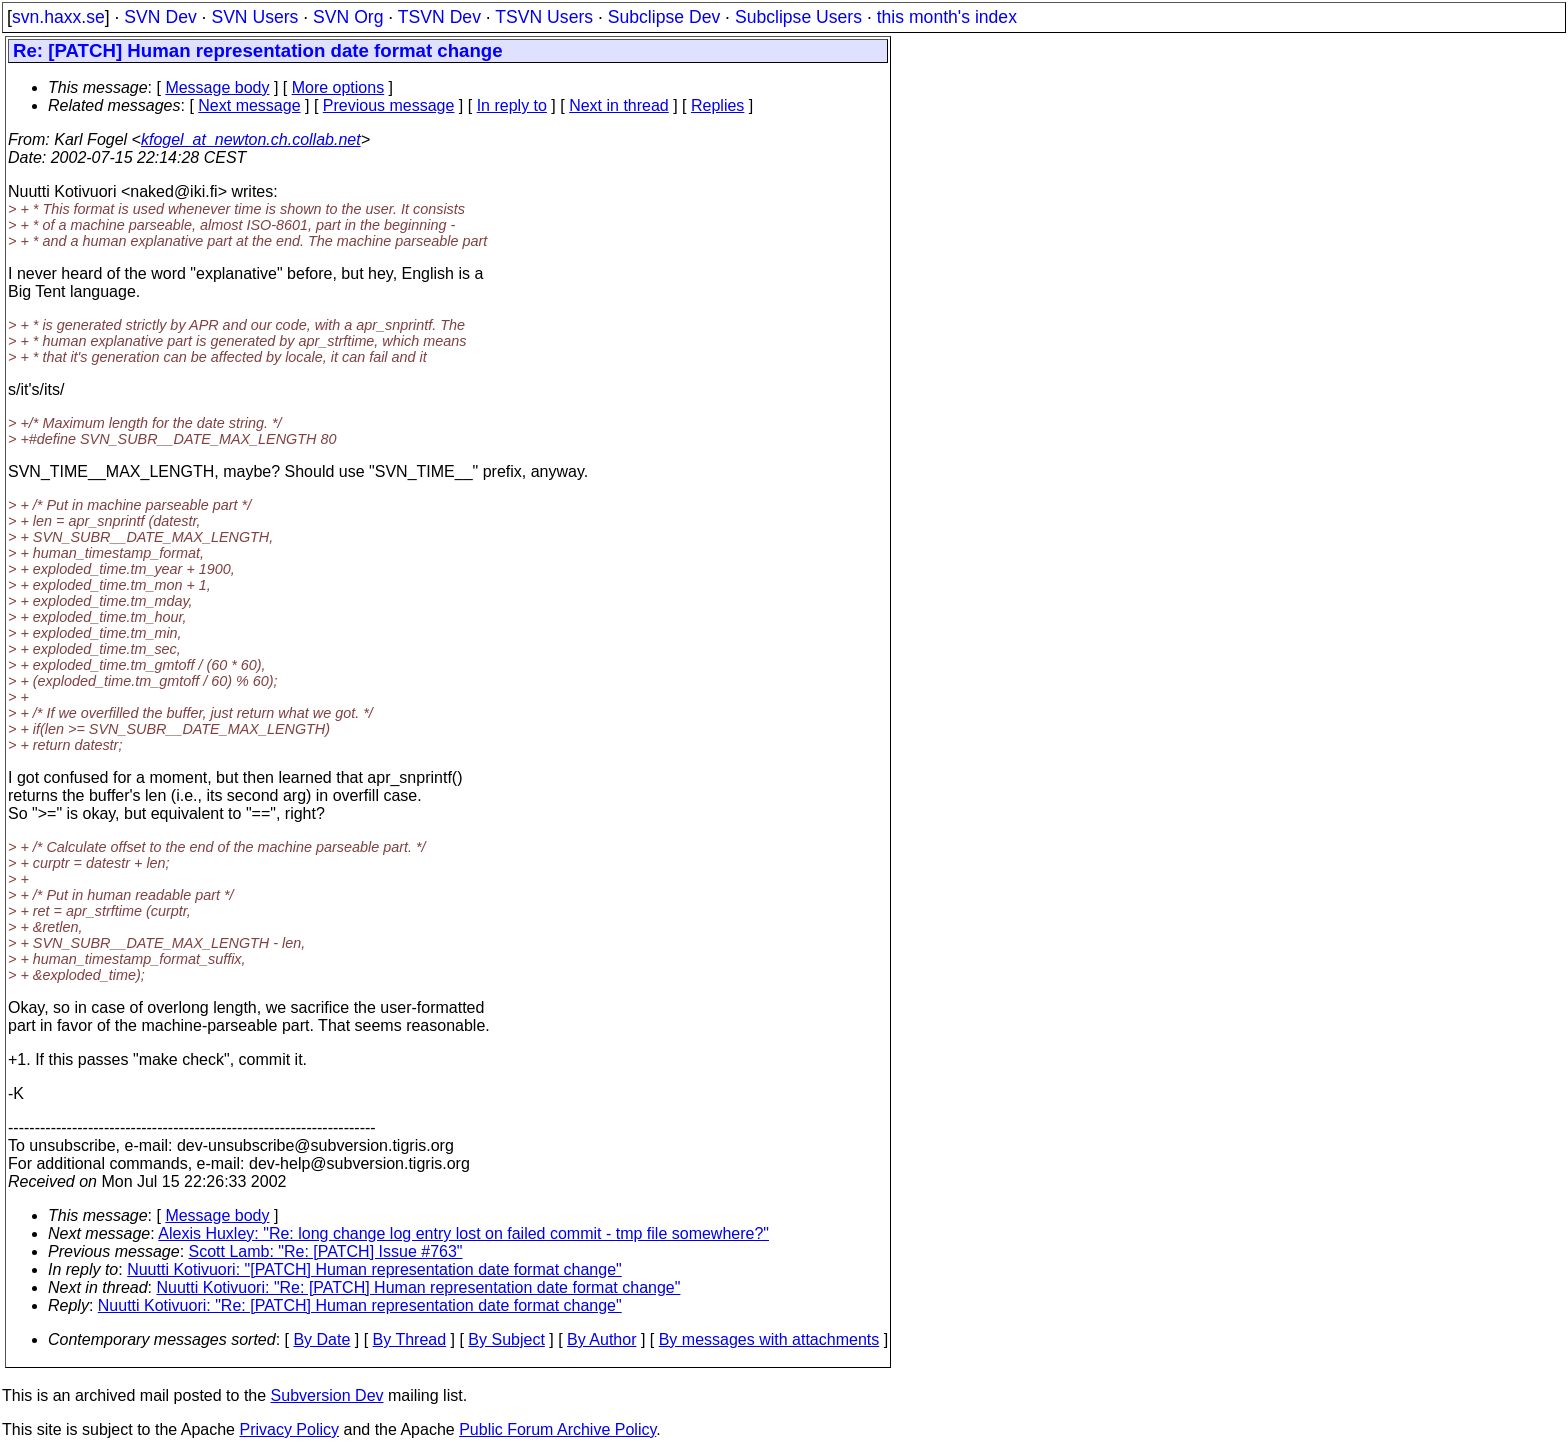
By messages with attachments (769, 1339)
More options (338, 87)
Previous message (389, 105)
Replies (717, 105)
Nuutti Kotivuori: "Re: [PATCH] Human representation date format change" (419, 1287)
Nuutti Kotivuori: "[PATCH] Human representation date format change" (374, 1269)
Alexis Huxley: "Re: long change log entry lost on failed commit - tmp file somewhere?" (463, 1233)
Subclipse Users (798, 17)
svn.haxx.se (58, 17)
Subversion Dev (327, 1395)
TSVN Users (544, 17)
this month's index (947, 17)
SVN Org (348, 17)
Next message (249, 105)
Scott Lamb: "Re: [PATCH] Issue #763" (326, 1251)
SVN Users (254, 17)
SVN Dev (160, 17)
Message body (217, 87)
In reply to (512, 105)
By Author (601, 1339)
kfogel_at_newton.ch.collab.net (251, 139)
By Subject (506, 1339)
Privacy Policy (289, 1429)
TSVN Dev (439, 17)
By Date (321, 1339)
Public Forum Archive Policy (557, 1429)
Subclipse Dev (664, 17)
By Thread (410, 1339)
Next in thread (619, 105)
